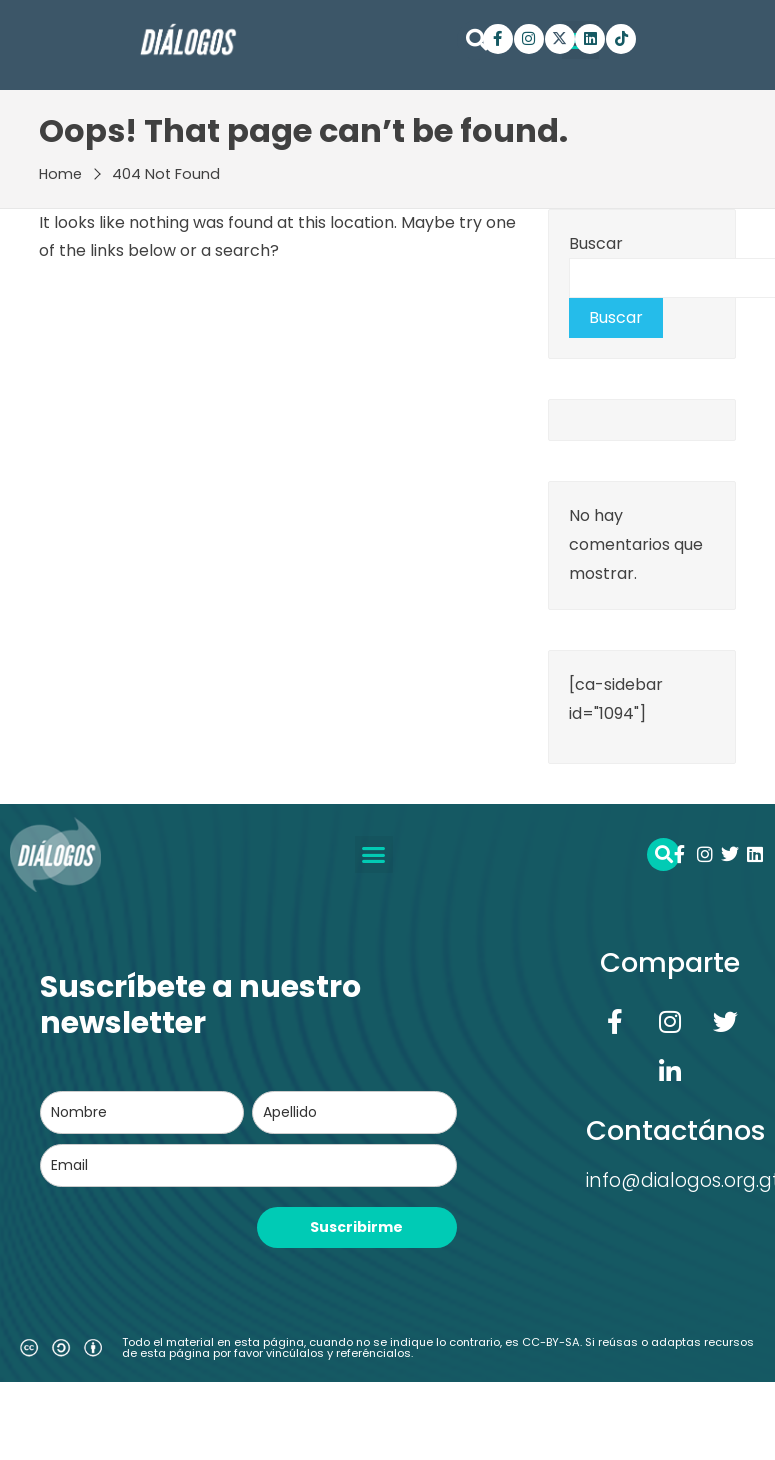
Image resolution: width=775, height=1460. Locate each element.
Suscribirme (356, 1227)
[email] (248, 1165)
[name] (142, 1112)
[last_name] (354, 1112)
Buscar (596, 243)
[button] (477, 40)
